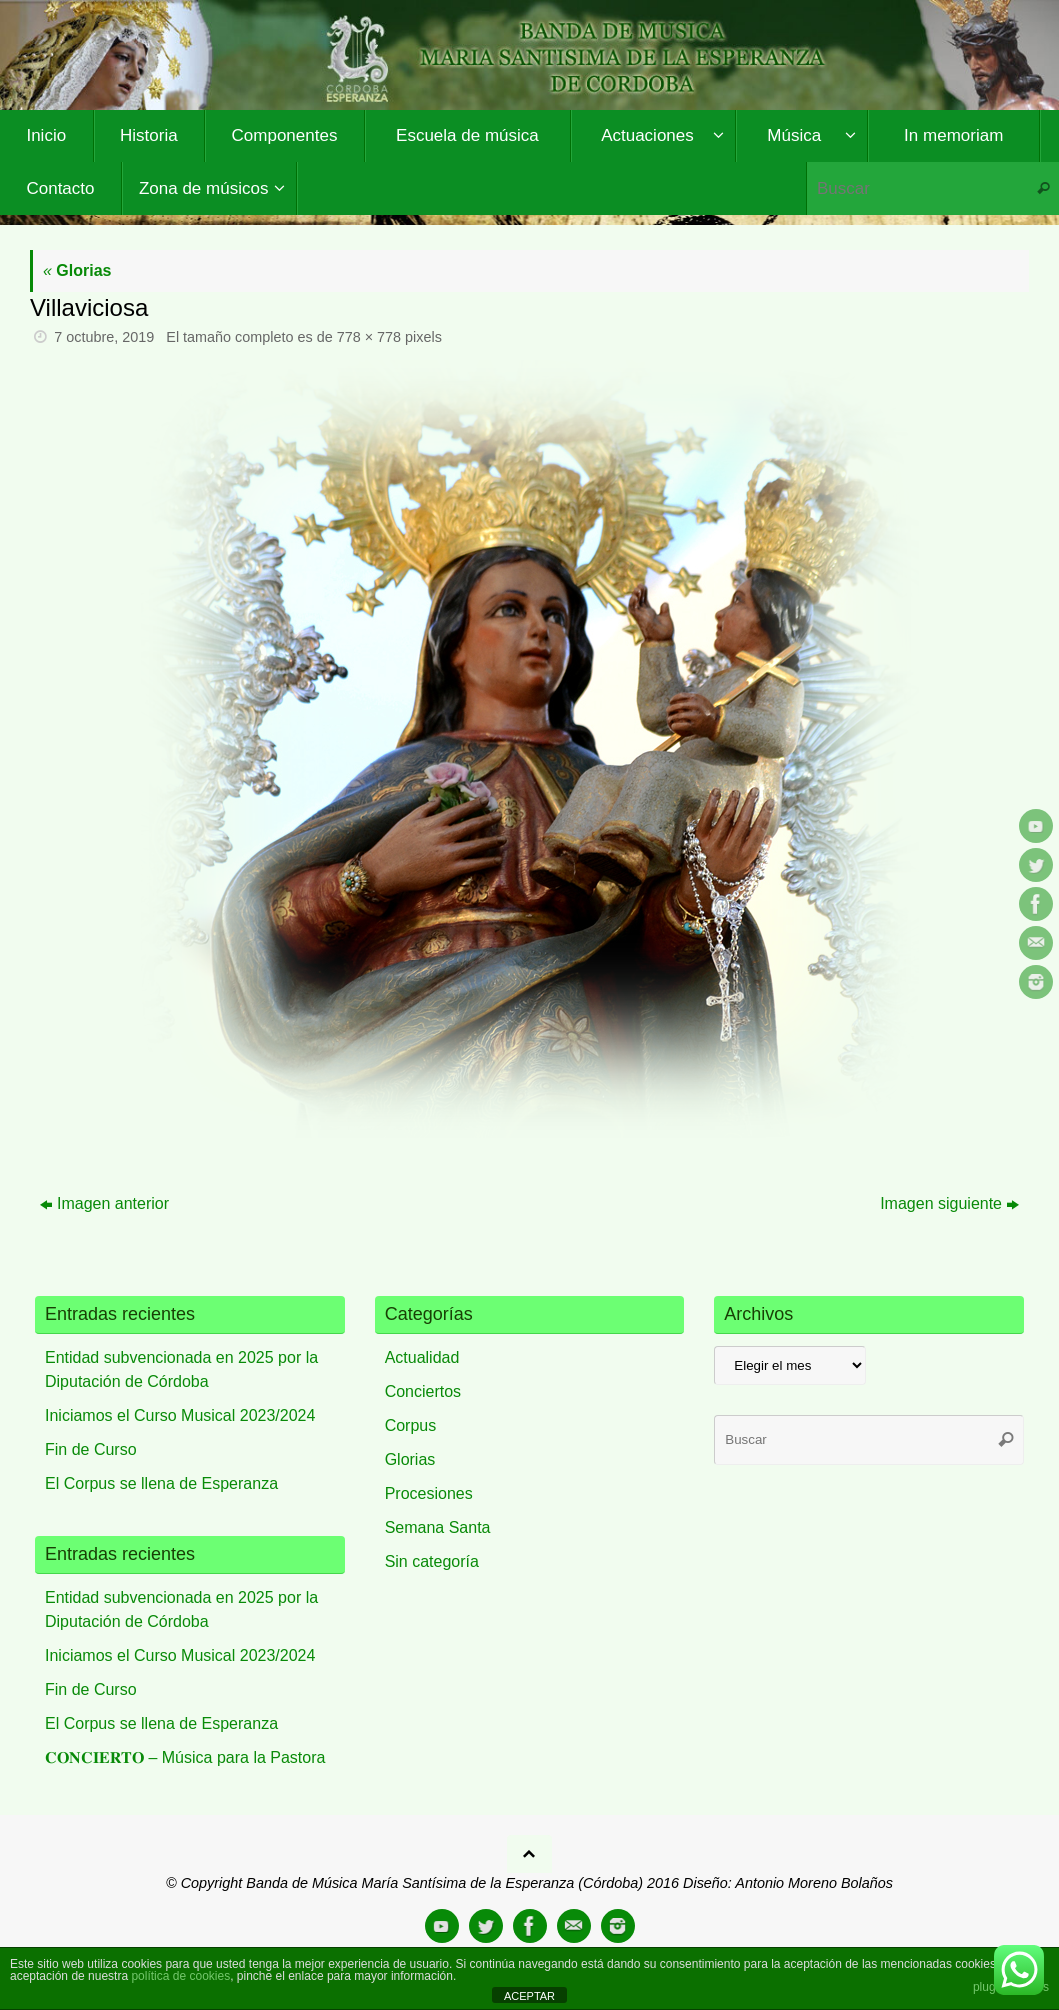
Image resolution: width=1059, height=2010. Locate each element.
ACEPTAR (529, 1996)
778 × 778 (369, 337)
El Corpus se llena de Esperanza (161, 1483)
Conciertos (423, 1391)
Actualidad (422, 1357)
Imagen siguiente (949, 1203)
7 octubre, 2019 (104, 337)
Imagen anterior (104, 1203)
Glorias (77, 270)
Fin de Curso (91, 1449)
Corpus (411, 1425)
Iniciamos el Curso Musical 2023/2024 (180, 1415)
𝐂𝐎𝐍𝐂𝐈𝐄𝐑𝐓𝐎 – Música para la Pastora (185, 1757)
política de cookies (180, 1976)
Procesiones (429, 1493)
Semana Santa (438, 1527)
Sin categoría (432, 1561)
